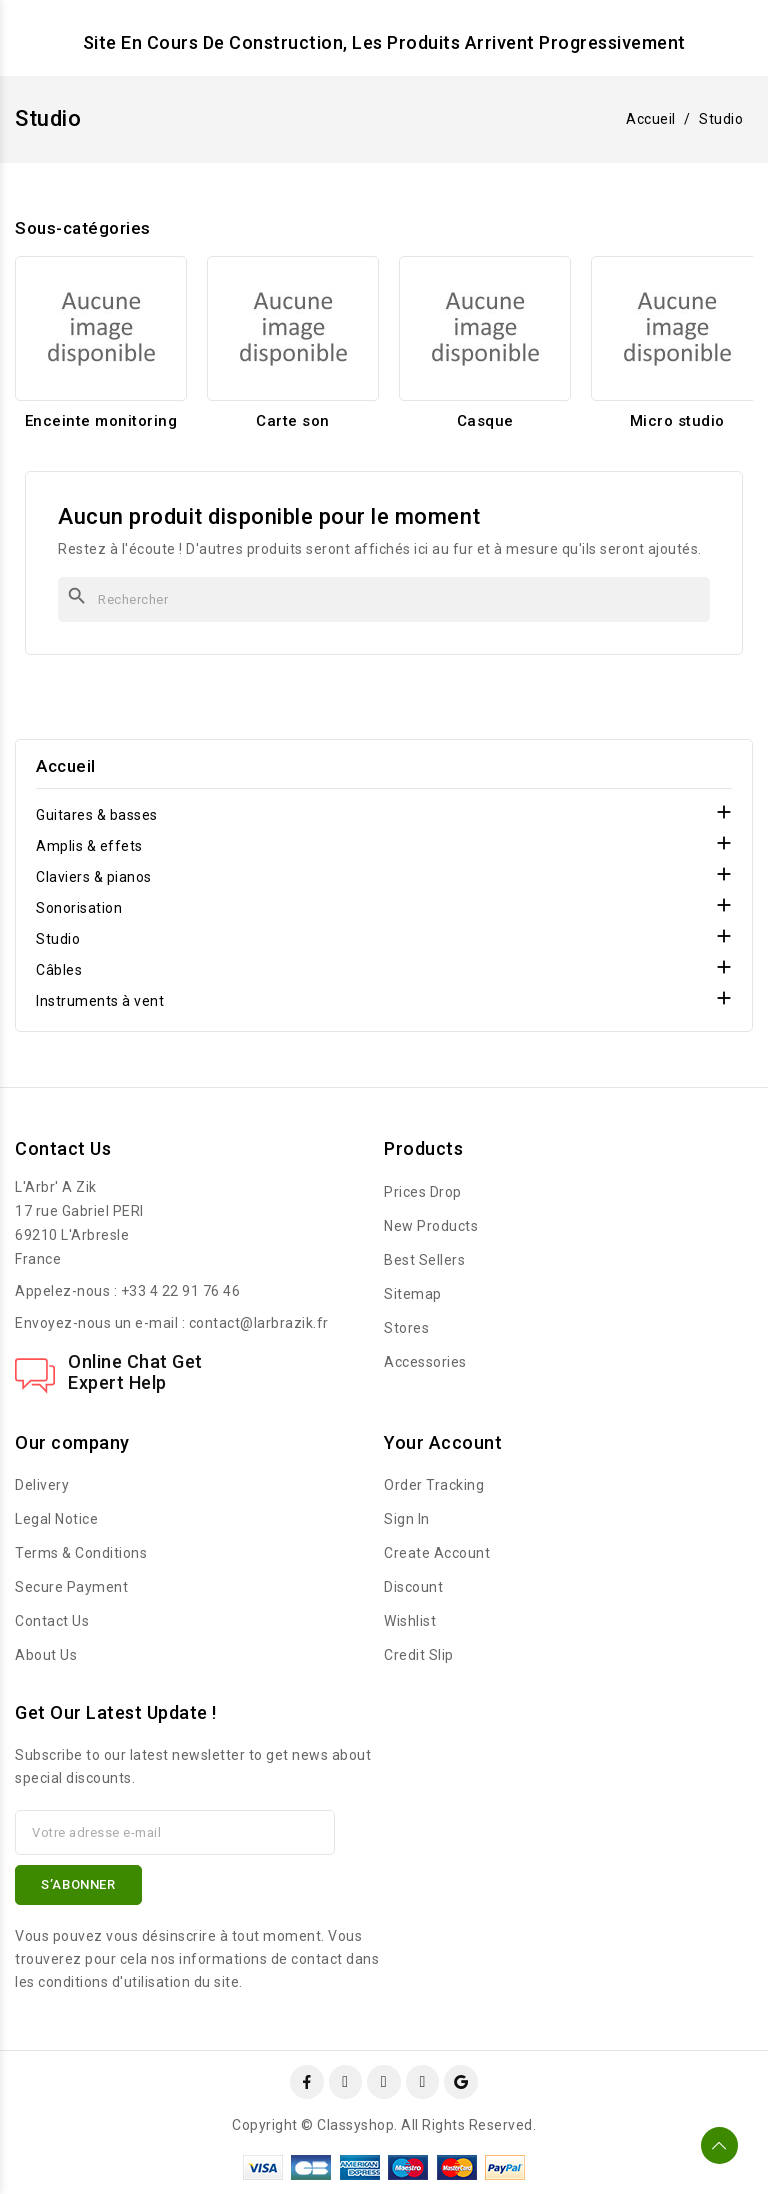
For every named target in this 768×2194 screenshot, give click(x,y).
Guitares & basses (97, 815)
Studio (58, 939)
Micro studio (677, 421)
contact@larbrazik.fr (259, 1323)
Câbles (59, 970)
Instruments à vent (100, 1001)
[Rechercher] (384, 599)
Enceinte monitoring (101, 421)
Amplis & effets (89, 846)
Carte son (293, 421)
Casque (485, 421)
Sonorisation (79, 908)
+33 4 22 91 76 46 (181, 1291)
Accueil (66, 766)
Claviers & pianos (94, 877)
